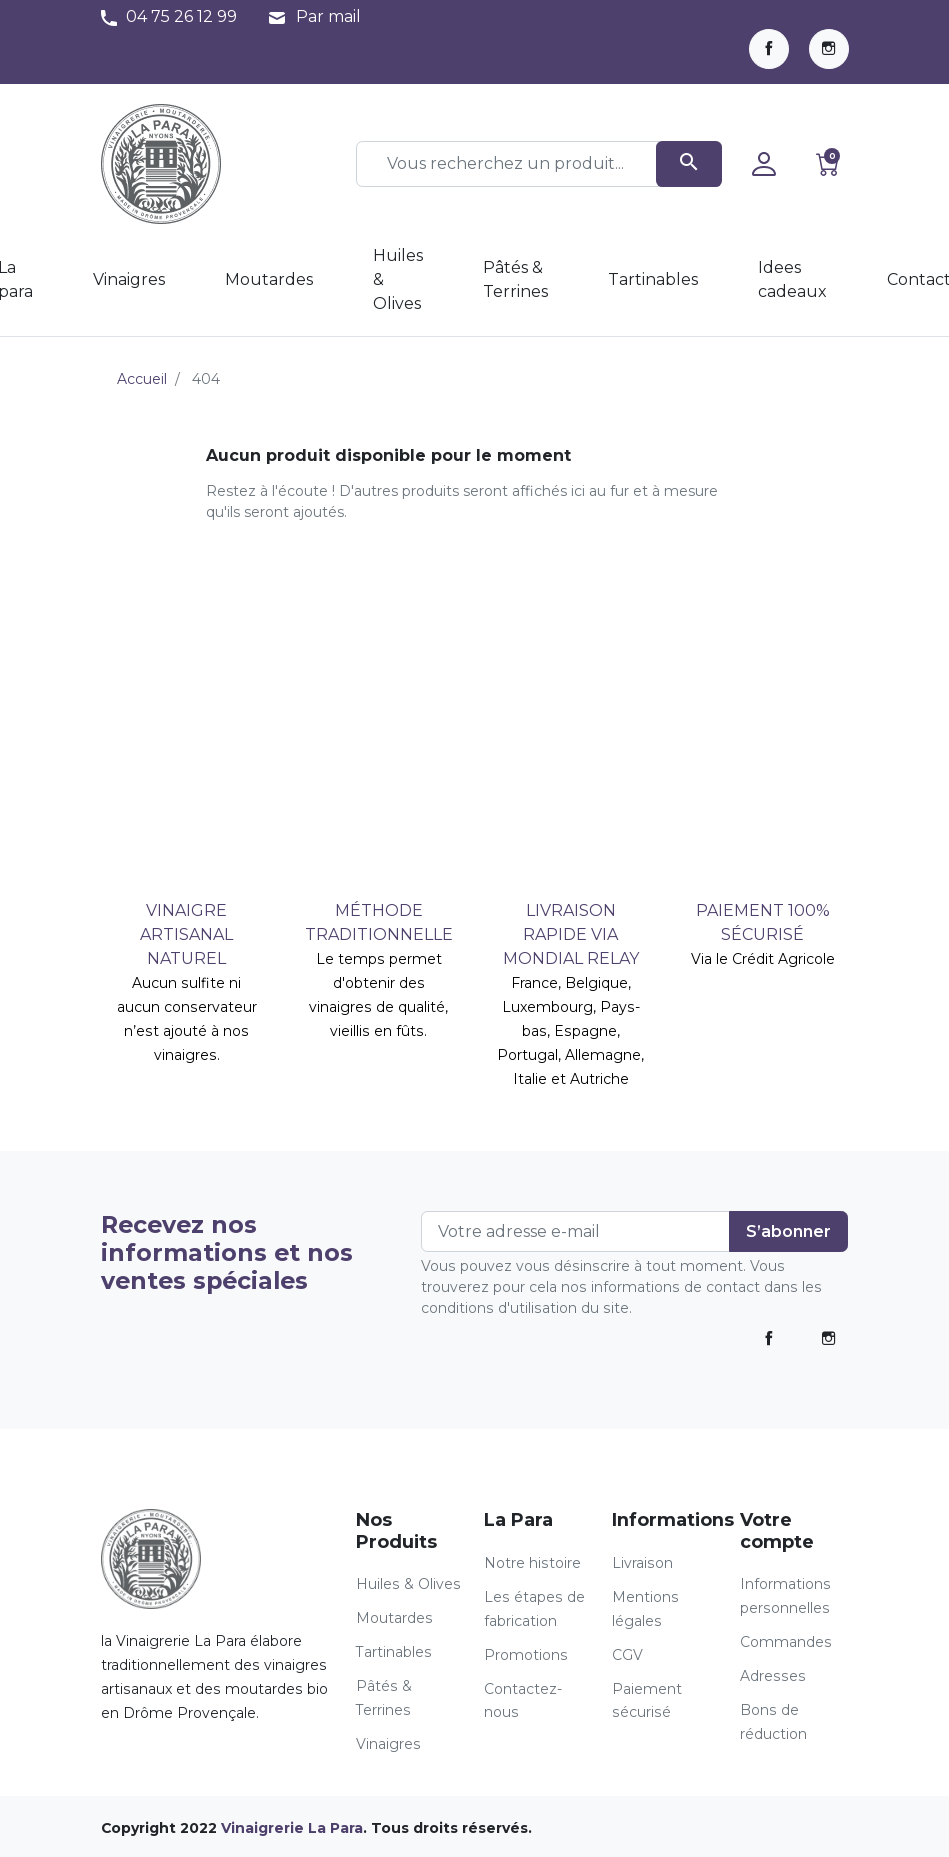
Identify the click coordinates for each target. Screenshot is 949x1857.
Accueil (142, 379)
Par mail (328, 16)
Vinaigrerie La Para (292, 1828)
